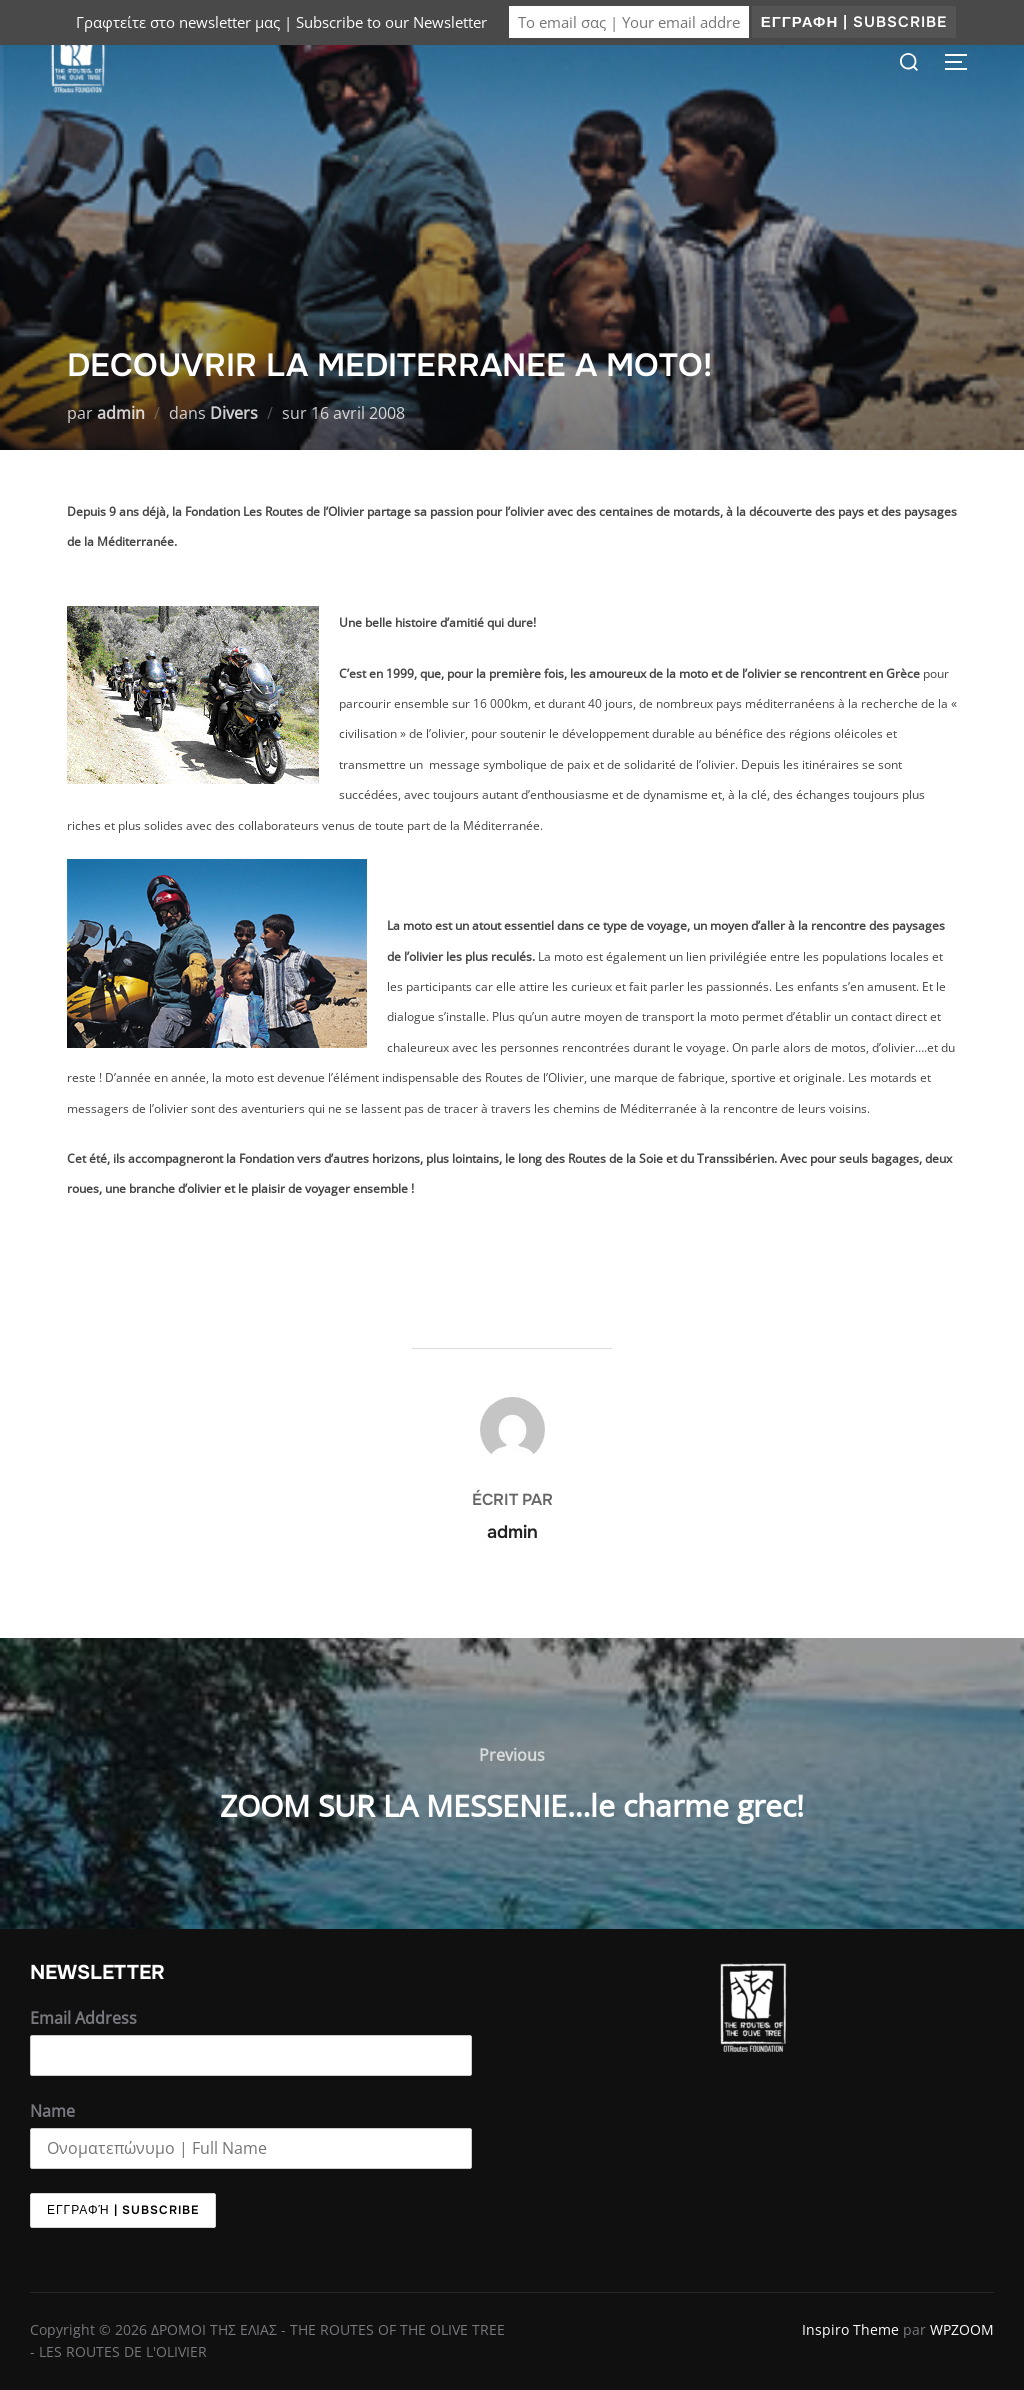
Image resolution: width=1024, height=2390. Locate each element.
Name (52, 2111)
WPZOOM (962, 2329)
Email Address (83, 2018)
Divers (234, 413)
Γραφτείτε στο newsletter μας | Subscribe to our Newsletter (281, 22)
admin (121, 413)
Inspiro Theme (850, 2329)
